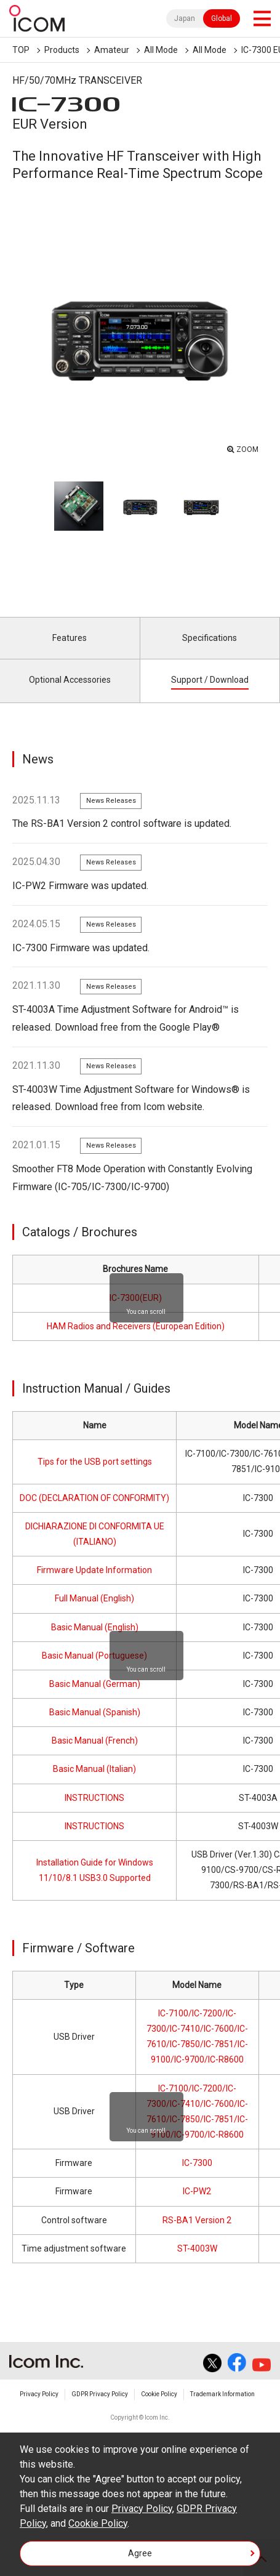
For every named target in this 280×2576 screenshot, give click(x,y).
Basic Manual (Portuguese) (94, 1655)
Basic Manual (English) (94, 1627)
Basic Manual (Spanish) (94, 1712)
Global (221, 18)
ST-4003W (197, 2248)
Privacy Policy (39, 2394)
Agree (140, 2553)
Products (61, 50)
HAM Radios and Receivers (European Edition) (136, 1326)
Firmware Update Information (94, 1570)
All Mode (161, 50)
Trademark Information (222, 2394)
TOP (21, 50)
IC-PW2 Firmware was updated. (80, 886)
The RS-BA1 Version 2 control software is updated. (121, 823)
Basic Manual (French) (95, 1740)
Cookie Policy (159, 2394)
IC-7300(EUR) (136, 1298)
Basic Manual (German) (94, 1684)
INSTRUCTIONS (94, 1798)
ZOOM (247, 449)
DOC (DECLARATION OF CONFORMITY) (94, 1498)
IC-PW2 (197, 2191)
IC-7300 (197, 2163)
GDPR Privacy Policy (99, 2394)
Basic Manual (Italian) (94, 1769)
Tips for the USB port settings (95, 1462)
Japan (184, 18)
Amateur (111, 50)
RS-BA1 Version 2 (196, 2220)
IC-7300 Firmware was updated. (81, 948)
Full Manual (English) (94, 1598)
